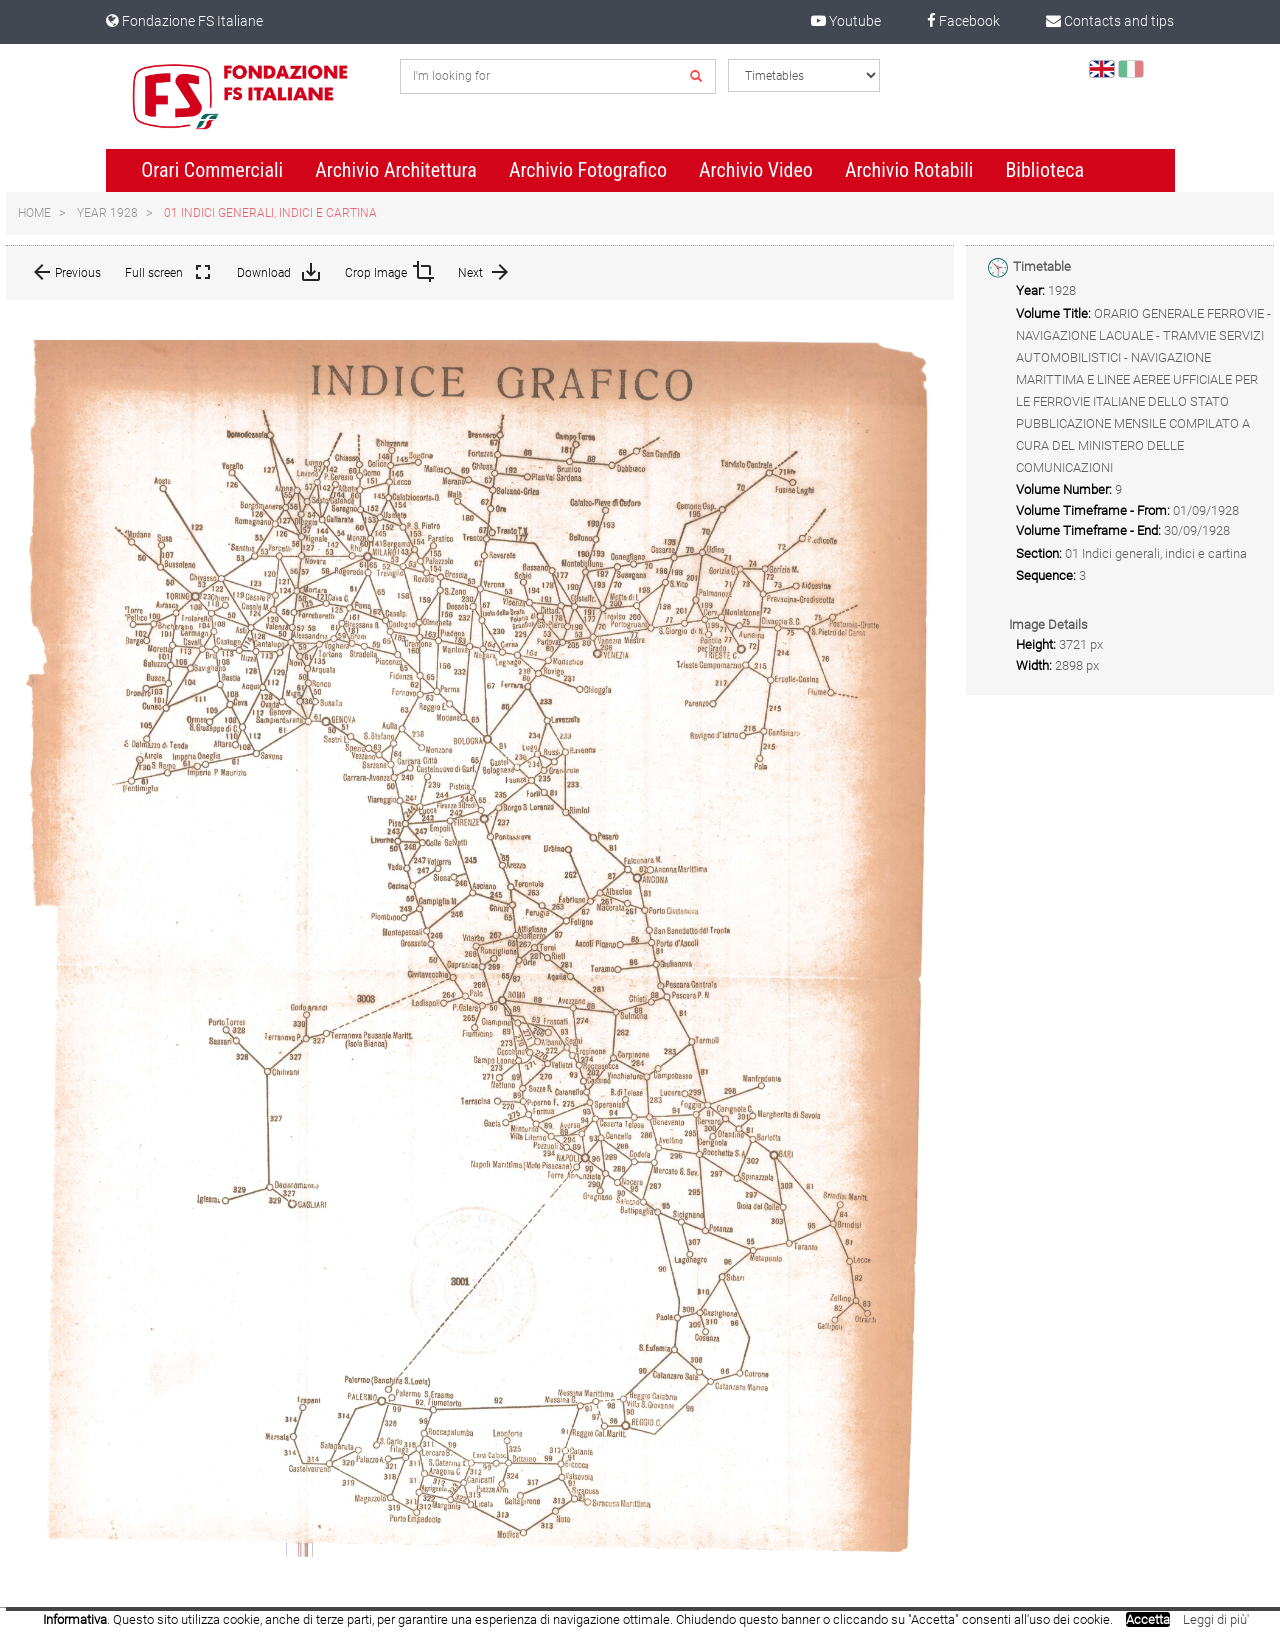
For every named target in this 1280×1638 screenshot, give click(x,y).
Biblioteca (1044, 170)
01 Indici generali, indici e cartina (270, 213)
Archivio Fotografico (588, 170)
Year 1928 (107, 213)
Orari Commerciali (212, 170)
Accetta (1148, 1619)
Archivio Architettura (396, 170)
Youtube (846, 21)
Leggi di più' (1216, 1619)
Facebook (963, 21)
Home (34, 213)
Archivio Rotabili (909, 170)
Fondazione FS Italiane (184, 21)
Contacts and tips (1110, 21)
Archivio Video (756, 170)
